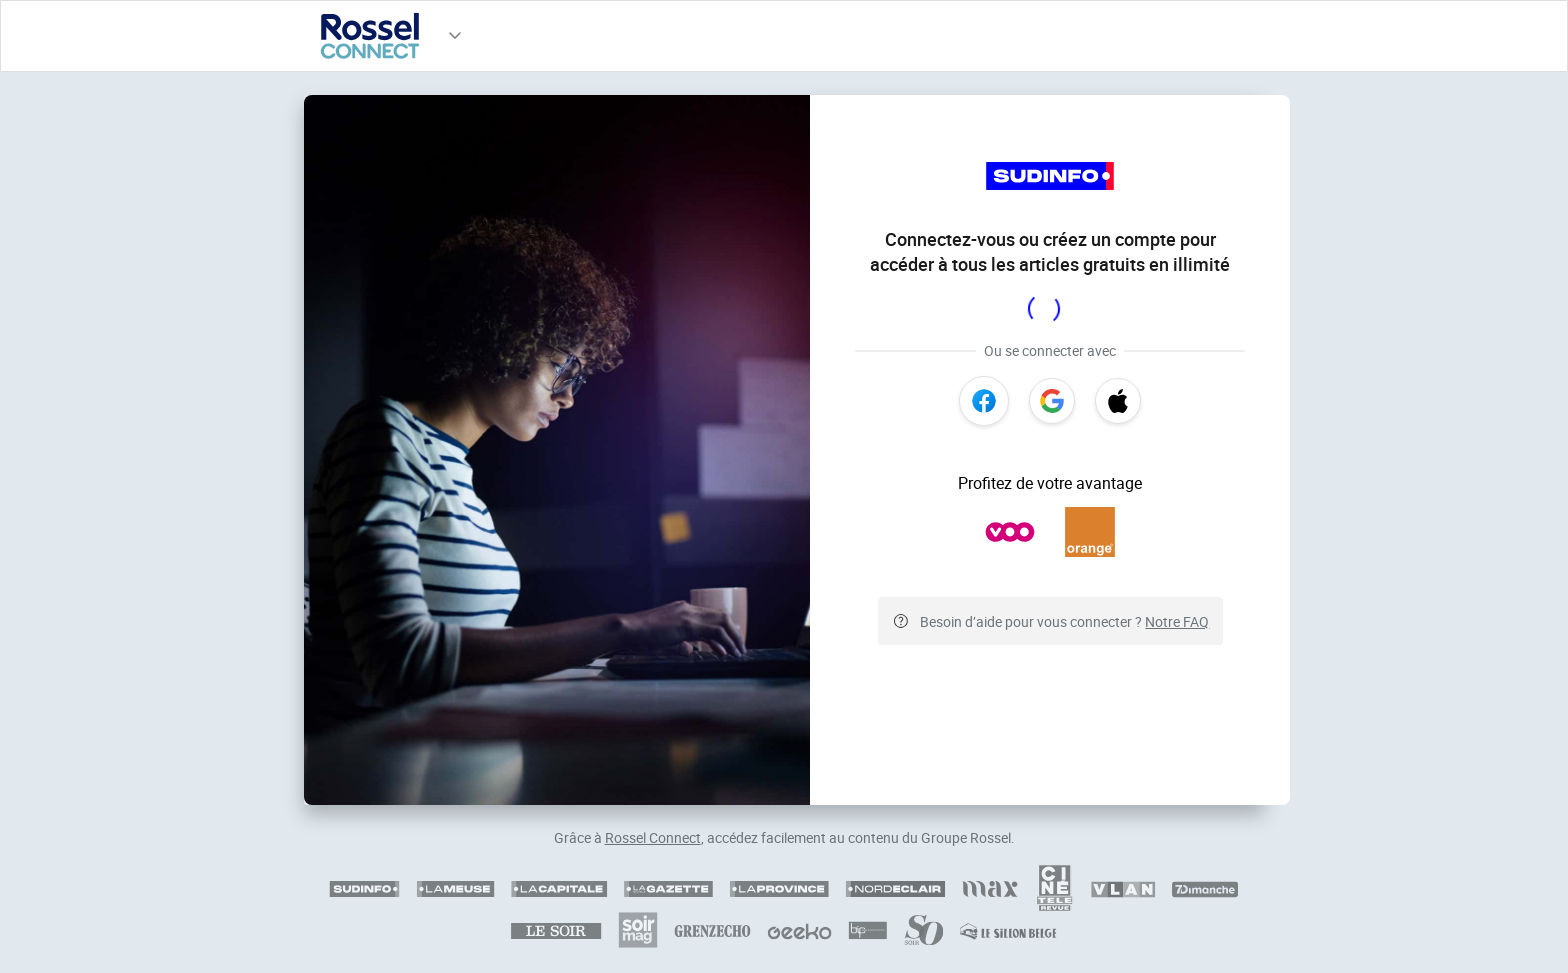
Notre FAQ (1177, 621)
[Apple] (1118, 401)
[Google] (1052, 401)
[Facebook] (984, 401)
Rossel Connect (653, 837)
